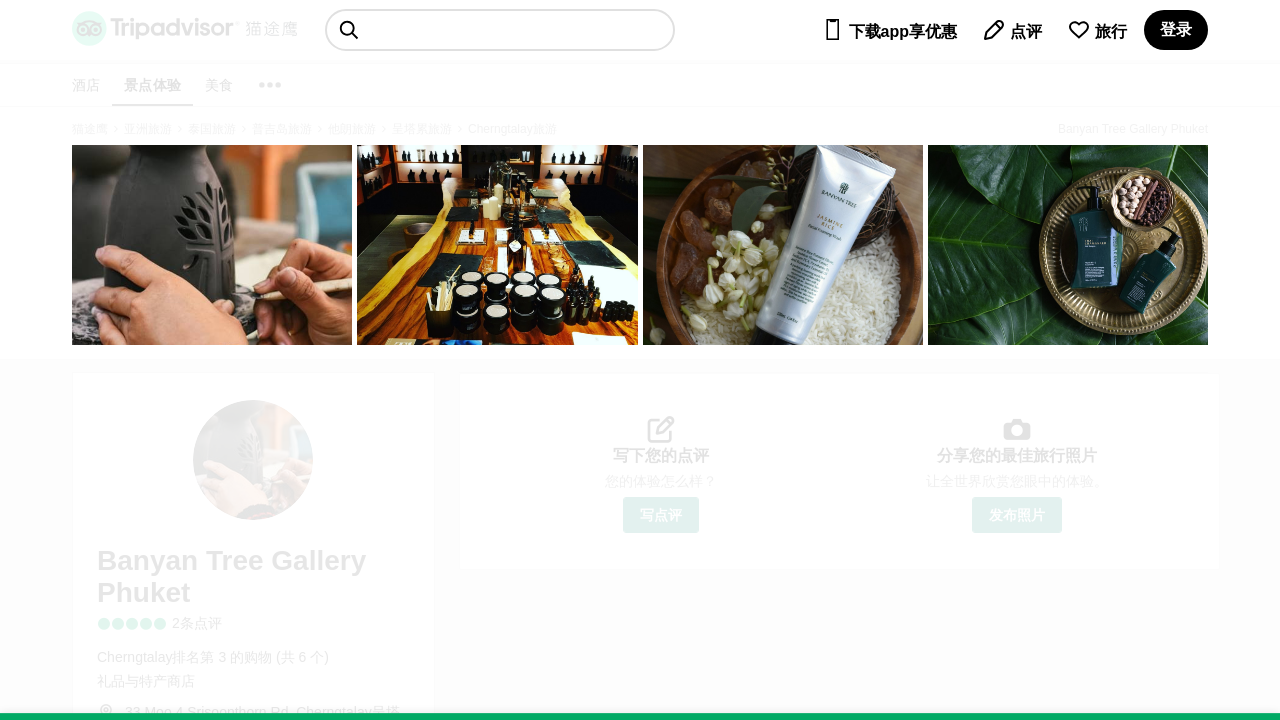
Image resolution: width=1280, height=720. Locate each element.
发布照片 (1017, 515)
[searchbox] (500, 30)
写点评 (661, 515)
